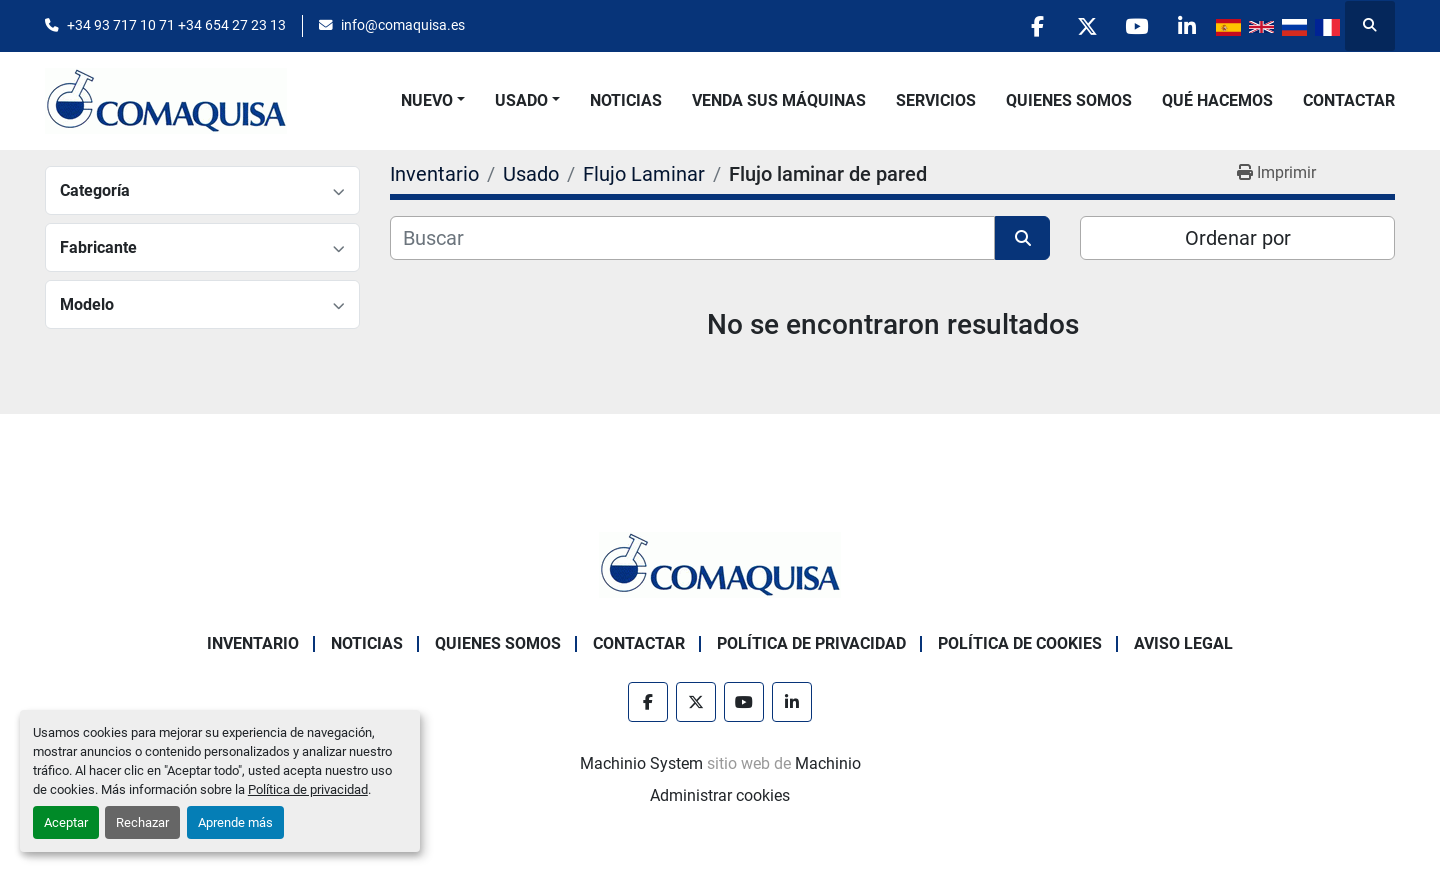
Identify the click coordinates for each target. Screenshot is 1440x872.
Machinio (828, 763)
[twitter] (1084, 26)
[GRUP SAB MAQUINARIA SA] (720, 563)
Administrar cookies (720, 795)
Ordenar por (1238, 238)
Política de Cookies (1020, 643)
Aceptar (66, 822)
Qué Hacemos (1217, 100)
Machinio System (641, 763)
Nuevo (427, 100)
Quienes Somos (1069, 100)
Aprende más (235, 822)
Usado (521, 100)
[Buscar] (692, 238)
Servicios (936, 100)
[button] (433, 101)
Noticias (626, 100)
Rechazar (142, 822)
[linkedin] (1186, 26)
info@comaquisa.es (403, 25)
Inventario (253, 643)
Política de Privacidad (811, 643)
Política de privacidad (308, 789)
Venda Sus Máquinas (779, 100)
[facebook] (1033, 26)
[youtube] (1135, 26)
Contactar (1349, 100)
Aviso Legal (1183, 643)
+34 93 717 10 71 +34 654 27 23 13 (176, 25)
